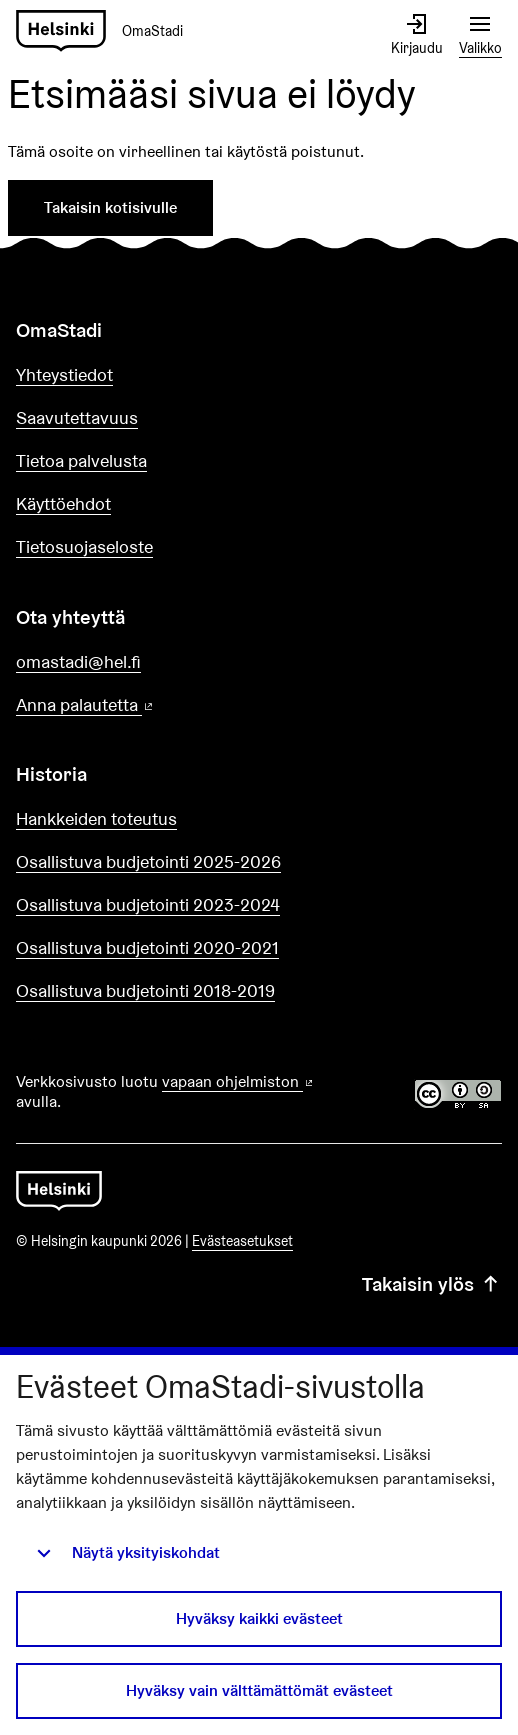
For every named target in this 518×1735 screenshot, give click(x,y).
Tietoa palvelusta (81, 460)
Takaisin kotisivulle (110, 207)
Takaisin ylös (432, 1284)
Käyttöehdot (63, 503)
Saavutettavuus (77, 417)
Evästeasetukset (242, 1241)
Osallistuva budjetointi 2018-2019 (145, 990)
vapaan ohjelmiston (239, 1081)
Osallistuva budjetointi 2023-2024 (148, 904)
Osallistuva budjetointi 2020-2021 (147, 947)
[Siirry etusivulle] (107, 31)
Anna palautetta (142, 705)
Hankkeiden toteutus (96, 818)
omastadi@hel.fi (78, 661)
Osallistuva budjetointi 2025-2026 (148, 861)
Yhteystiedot (64, 374)
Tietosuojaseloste (84, 546)
